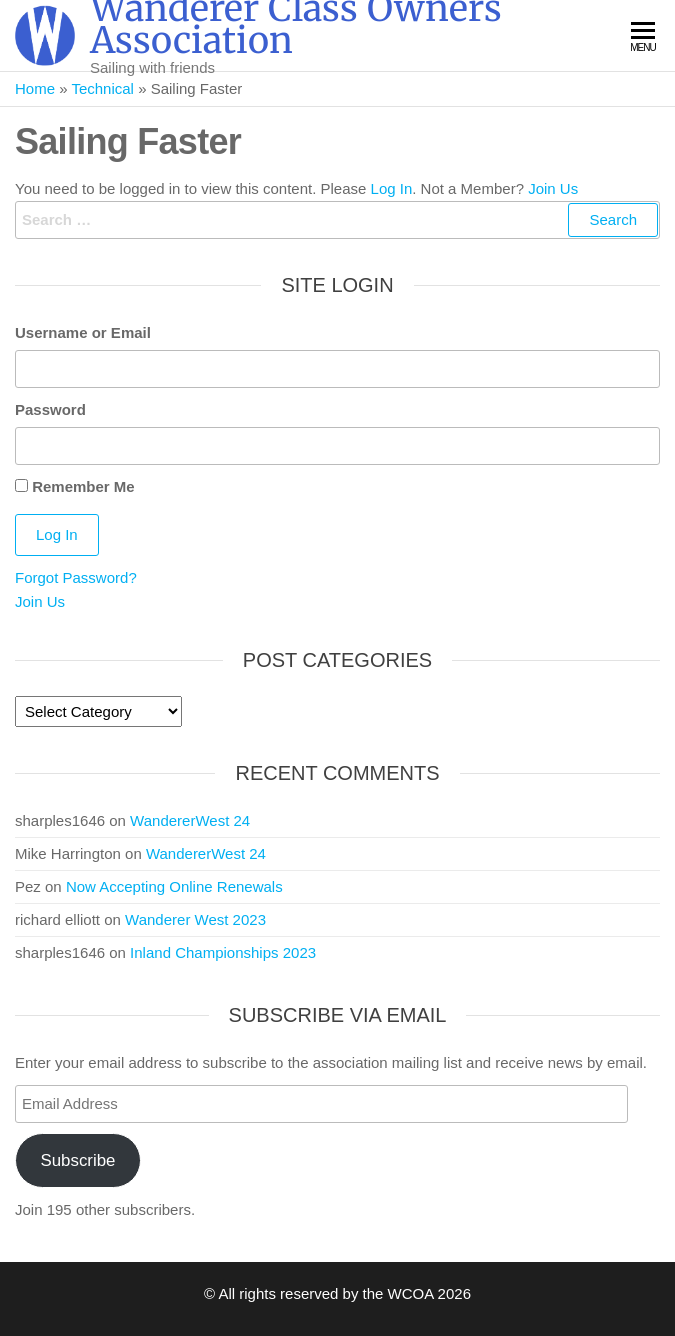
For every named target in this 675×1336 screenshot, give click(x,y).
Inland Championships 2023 (223, 952)
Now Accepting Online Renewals (174, 886)
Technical (102, 88)
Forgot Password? (76, 577)
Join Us (553, 188)
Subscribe (77, 1160)
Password (50, 409)
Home (35, 88)
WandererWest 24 (190, 820)
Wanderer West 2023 (195, 919)
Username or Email (83, 332)
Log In (392, 188)
